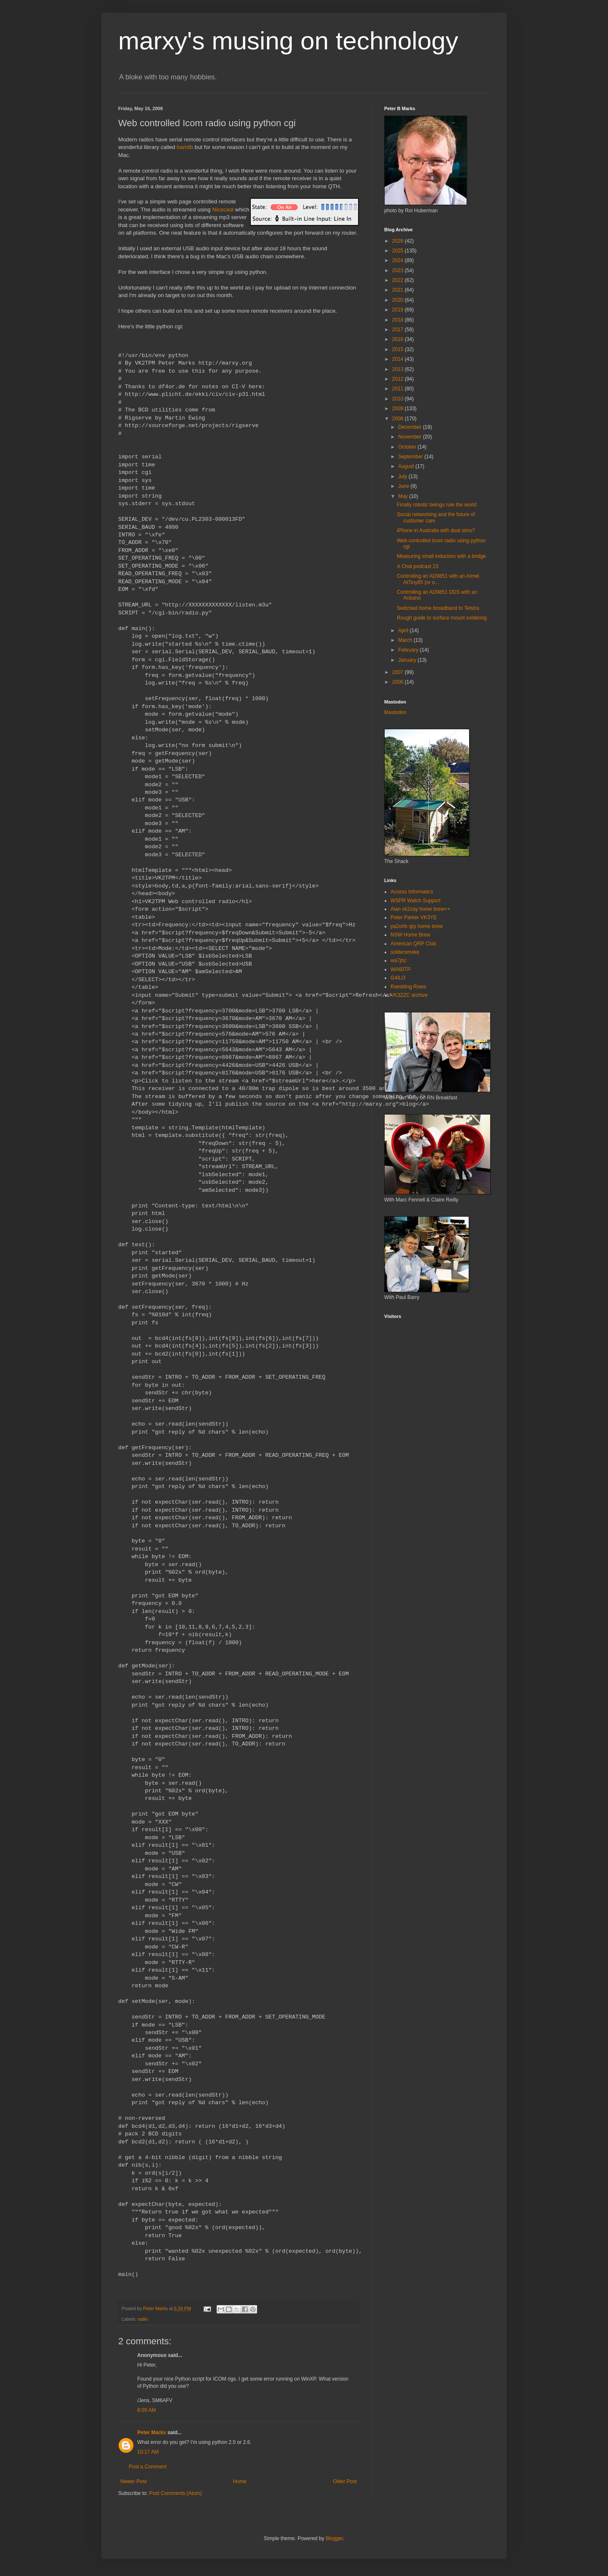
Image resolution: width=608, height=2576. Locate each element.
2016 (398, 339)
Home (240, 2481)
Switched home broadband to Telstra (438, 608)
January (408, 660)
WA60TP (401, 969)
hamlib (185, 147)
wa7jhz (398, 960)
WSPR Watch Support (415, 901)
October (408, 447)
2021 (398, 290)
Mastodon (395, 712)
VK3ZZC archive (409, 995)
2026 (398, 241)
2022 (398, 280)
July (403, 476)
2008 (398, 419)
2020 (398, 300)
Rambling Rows (408, 987)
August (406, 466)
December (410, 427)
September (411, 457)
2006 (398, 682)
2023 (398, 270)
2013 (398, 369)
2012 (398, 379)
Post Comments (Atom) (175, 2493)
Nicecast (223, 209)
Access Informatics (412, 892)
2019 (398, 310)
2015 (398, 349)
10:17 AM (148, 2452)
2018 (398, 320)
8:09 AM (146, 2410)
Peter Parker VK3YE (414, 917)
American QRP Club (413, 944)
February (409, 650)
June (404, 486)
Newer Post (133, 2481)
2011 (398, 389)
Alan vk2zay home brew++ (420, 909)
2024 (398, 260)
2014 (398, 359)
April (404, 630)
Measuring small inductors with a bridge (441, 556)
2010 (398, 399)
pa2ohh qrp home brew (416, 926)
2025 (398, 251)
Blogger (334, 2538)
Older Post (345, 2481)
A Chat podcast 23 (417, 566)
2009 (398, 408)
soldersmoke (405, 952)
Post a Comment (147, 2467)
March (406, 640)
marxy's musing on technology (288, 41)
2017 (398, 330)
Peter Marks (151, 2432)
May (403, 496)
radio (143, 2319)
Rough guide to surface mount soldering (442, 618)
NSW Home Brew (410, 935)
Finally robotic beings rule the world (436, 505)
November (410, 437)
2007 (398, 672)
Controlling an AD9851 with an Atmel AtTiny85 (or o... (438, 579)
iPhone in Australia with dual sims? (436, 530)
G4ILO (398, 978)
